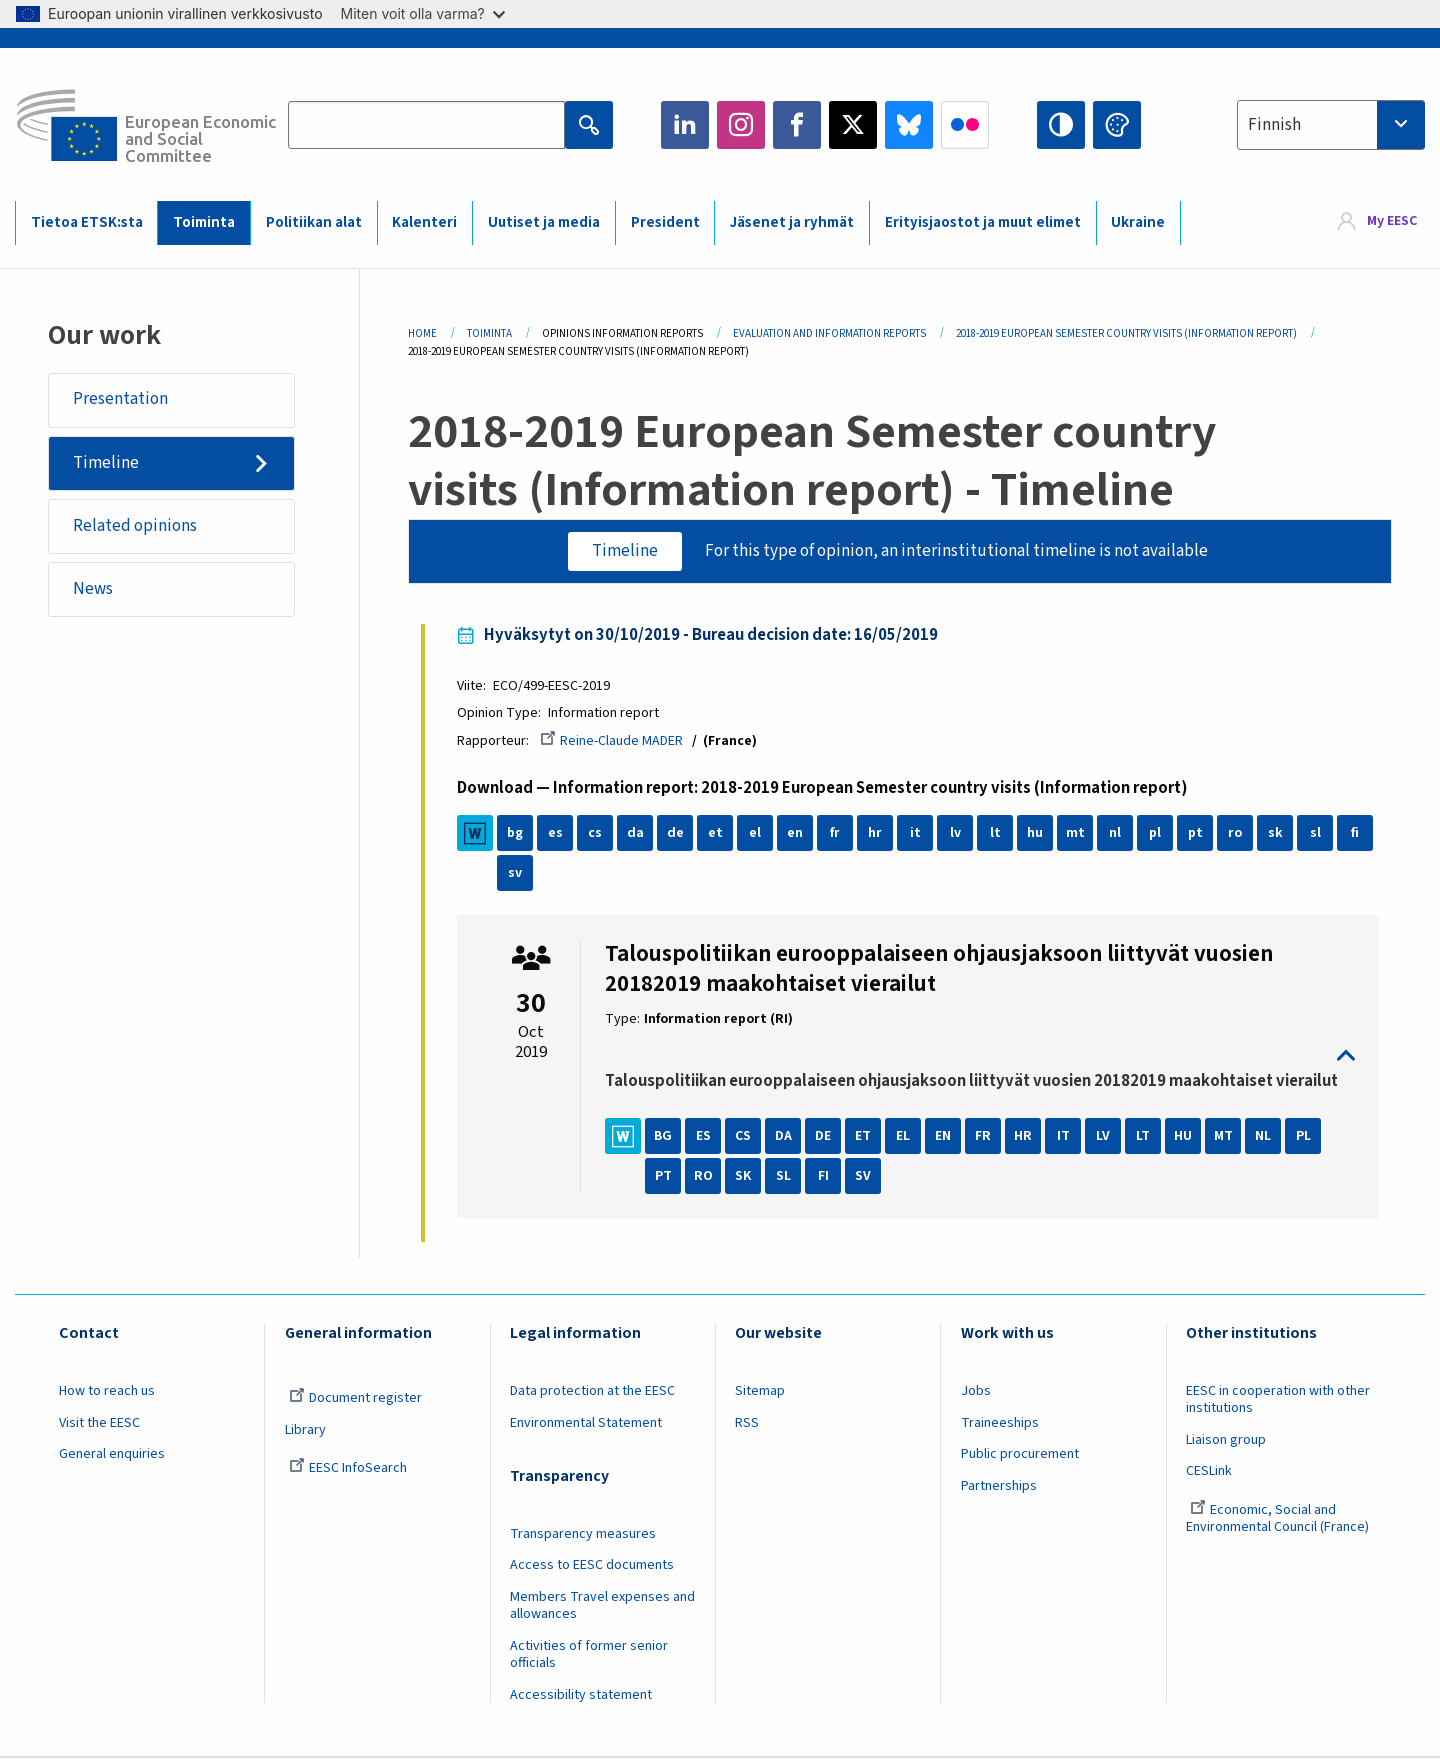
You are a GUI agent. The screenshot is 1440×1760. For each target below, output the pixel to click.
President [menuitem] (665, 222)
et (717, 834)
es (557, 834)
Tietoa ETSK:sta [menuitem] (87, 222)
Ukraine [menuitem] (1138, 222)
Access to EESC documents (592, 1566)
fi (1358, 834)
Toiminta (489, 333)
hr (878, 834)
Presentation (120, 400)
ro (1238, 834)
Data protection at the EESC (592, 1392)
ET (866, 1137)
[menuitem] (1377, 222)
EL (906, 1137)
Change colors (1117, 125)
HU (1186, 1137)
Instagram (741, 125)
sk (1277, 834)
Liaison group (1226, 1441)
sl (1317, 834)
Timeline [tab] (625, 551)
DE (826, 1137)
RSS (747, 1424)
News (93, 590)
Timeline (106, 463)
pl (1158, 834)
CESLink (1209, 1472)
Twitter (853, 125)
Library (305, 1431)
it (917, 834)
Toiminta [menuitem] (204, 222)
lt (997, 834)
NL (1266, 1137)
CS (746, 1137)
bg (518, 834)
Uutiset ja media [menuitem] (544, 222)
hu (1038, 834)
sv (518, 874)
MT (1225, 1137)
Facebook (797, 125)
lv (957, 834)
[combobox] (1331, 125)
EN (946, 1137)
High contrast (1061, 125)
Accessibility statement (581, 1696)
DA (785, 1137)
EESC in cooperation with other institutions (1278, 1400)
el (758, 834)
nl (1118, 834)
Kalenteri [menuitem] (424, 222)
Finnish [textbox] (1274, 125)
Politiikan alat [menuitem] (314, 222)
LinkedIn (685, 125)
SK (746, 1177)
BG (666, 1137)
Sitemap (760, 1392)
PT (665, 1177)
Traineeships (1000, 1424)
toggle (980, 1057)
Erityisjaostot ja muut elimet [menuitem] (983, 222)
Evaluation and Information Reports (829, 333)
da (637, 834)
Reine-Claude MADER (614, 742)
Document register (355, 1399)
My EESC (1392, 222)
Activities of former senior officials (589, 1655)
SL (785, 1177)
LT (1146, 1137)
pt (1197, 834)
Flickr (965, 125)
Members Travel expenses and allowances (602, 1606)
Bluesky (909, 125)
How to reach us (107, 1392)
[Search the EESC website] (426, 125)
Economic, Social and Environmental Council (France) (1279, 1519)
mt (1077, 834)
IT (1065, 1137)
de (677, 834)
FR (986, 1137)
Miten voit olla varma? (423, 13)
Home (422, 333)
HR (1026, 1137)
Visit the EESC (99, 1424)
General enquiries (112, 1455)
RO (705, 1177)
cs (598, 834)
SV (866, 1177)
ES (705, 1137)
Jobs (976, 1392)
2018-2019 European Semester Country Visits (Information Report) (1126, 333)
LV (1106, 1137)
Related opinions (135, 526)
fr (838, 834)
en (798, 834)
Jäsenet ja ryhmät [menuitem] (792, 222)
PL (1305, 1137)
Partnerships (999, 1487)
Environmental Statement (586, 1424)
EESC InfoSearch (348, 1469)
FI (825, 1177)
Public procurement (1020, 1455)
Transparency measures (583, 1535)
